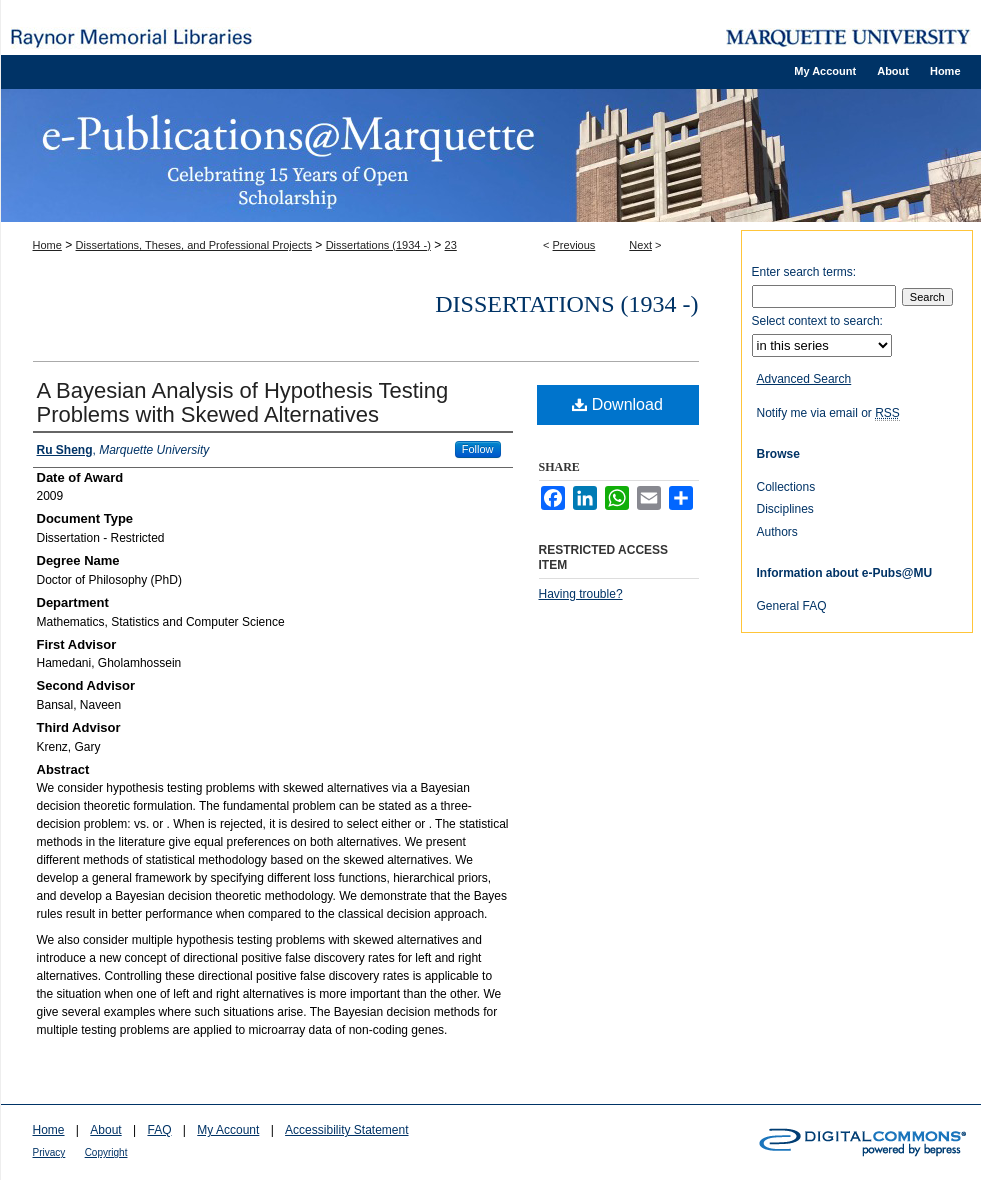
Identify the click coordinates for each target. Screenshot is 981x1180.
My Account (228, 1130)
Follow (478, 449)
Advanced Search (804, 379)
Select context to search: (817, 321)
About (105, 1130)
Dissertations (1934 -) (378, 245)
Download (617, 404)
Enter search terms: (804, 272)
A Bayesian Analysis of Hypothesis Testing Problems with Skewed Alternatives (243, 402)
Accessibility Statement (346, 1130)
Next (640, 245)
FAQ (159, 1130)
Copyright (106, 1152)
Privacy (49, 1152)
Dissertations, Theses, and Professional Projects (194, 245)
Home (47, 245)
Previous (574, 245)
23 (451, 245)
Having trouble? (581, 594)
